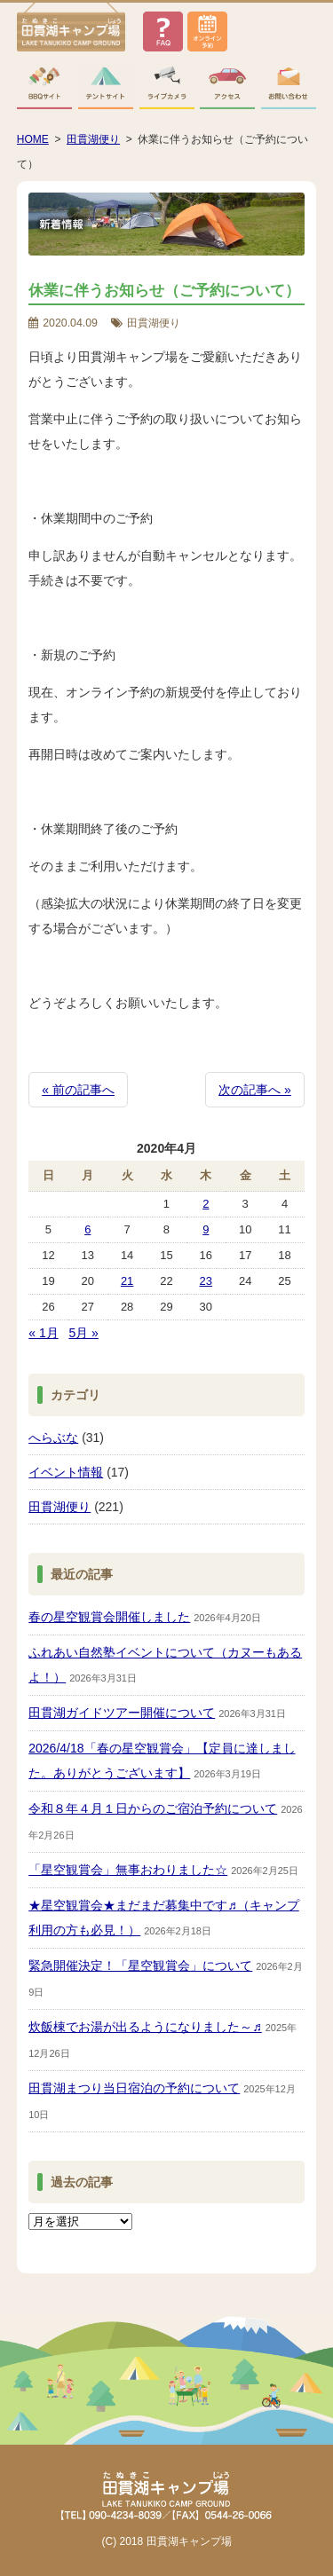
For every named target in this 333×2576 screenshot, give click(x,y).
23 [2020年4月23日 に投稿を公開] (206, 1281)
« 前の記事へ (78, 1090)
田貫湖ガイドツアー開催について (121, 1713)
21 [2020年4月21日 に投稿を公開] (127, 1281)
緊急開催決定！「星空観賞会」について (140, 1965)
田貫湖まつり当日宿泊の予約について (134, 2088)
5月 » (83, 1333)
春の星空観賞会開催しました (109, 1617)
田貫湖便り (59, 1507)
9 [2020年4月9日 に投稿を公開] (205, 1229)
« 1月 (43, 1333)
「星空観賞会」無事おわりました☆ (127, 1870)
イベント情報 (65, 1472)
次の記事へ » (254, 1090)
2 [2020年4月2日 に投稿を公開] (205, 1203)
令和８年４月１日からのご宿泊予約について (152, 1808)
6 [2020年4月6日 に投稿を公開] (87, 1229)
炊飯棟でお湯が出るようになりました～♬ (145, 2027)
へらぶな (53, 1437)
